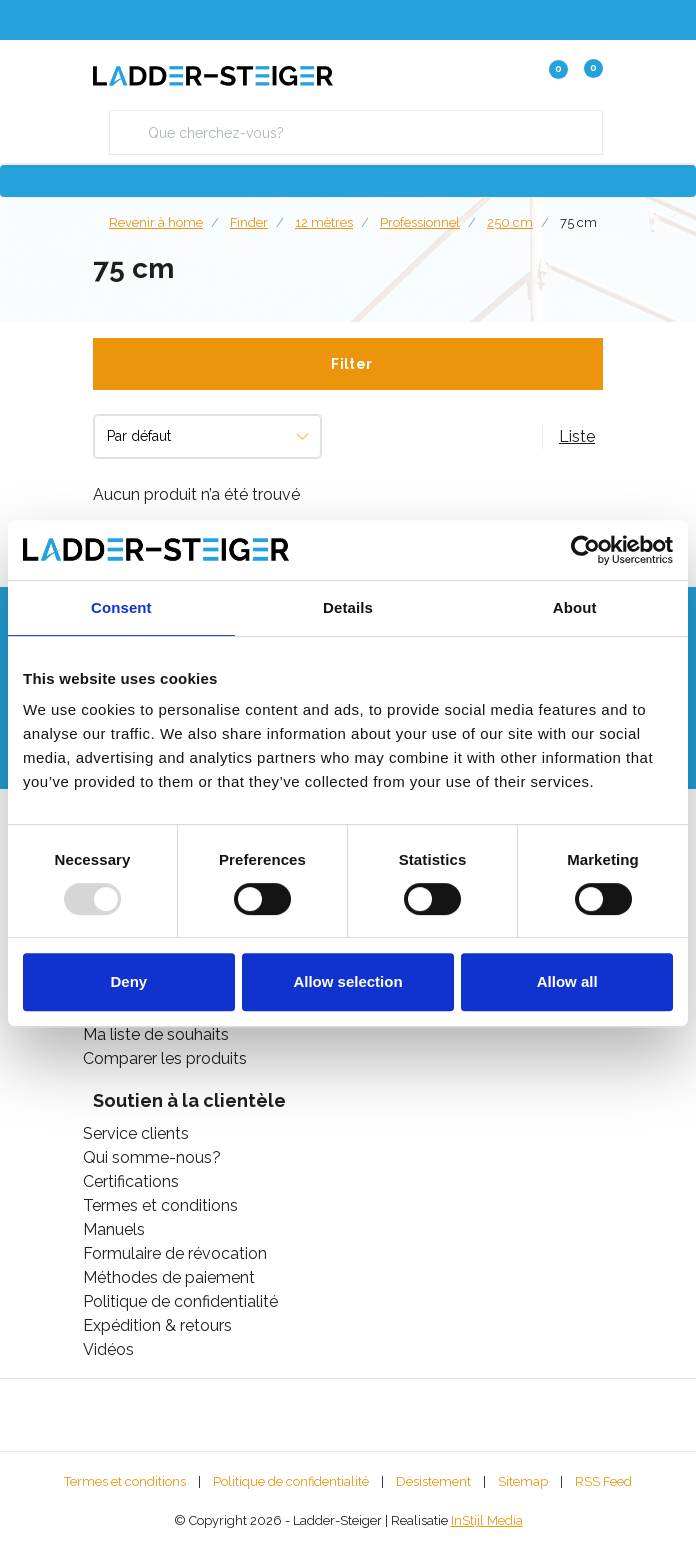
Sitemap (523, 1481)
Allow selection (347, 981)
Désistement (433, 1481)
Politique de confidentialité (291, 1481)
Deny (128, 981)
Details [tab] (348, 607)
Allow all (567, 981)
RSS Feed (603, 1481)
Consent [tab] (121, 607)
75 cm (578, 222)
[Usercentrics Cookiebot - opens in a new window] (585, 550)
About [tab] (575, 607)
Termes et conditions (125, 1481)
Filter (351, 364)
